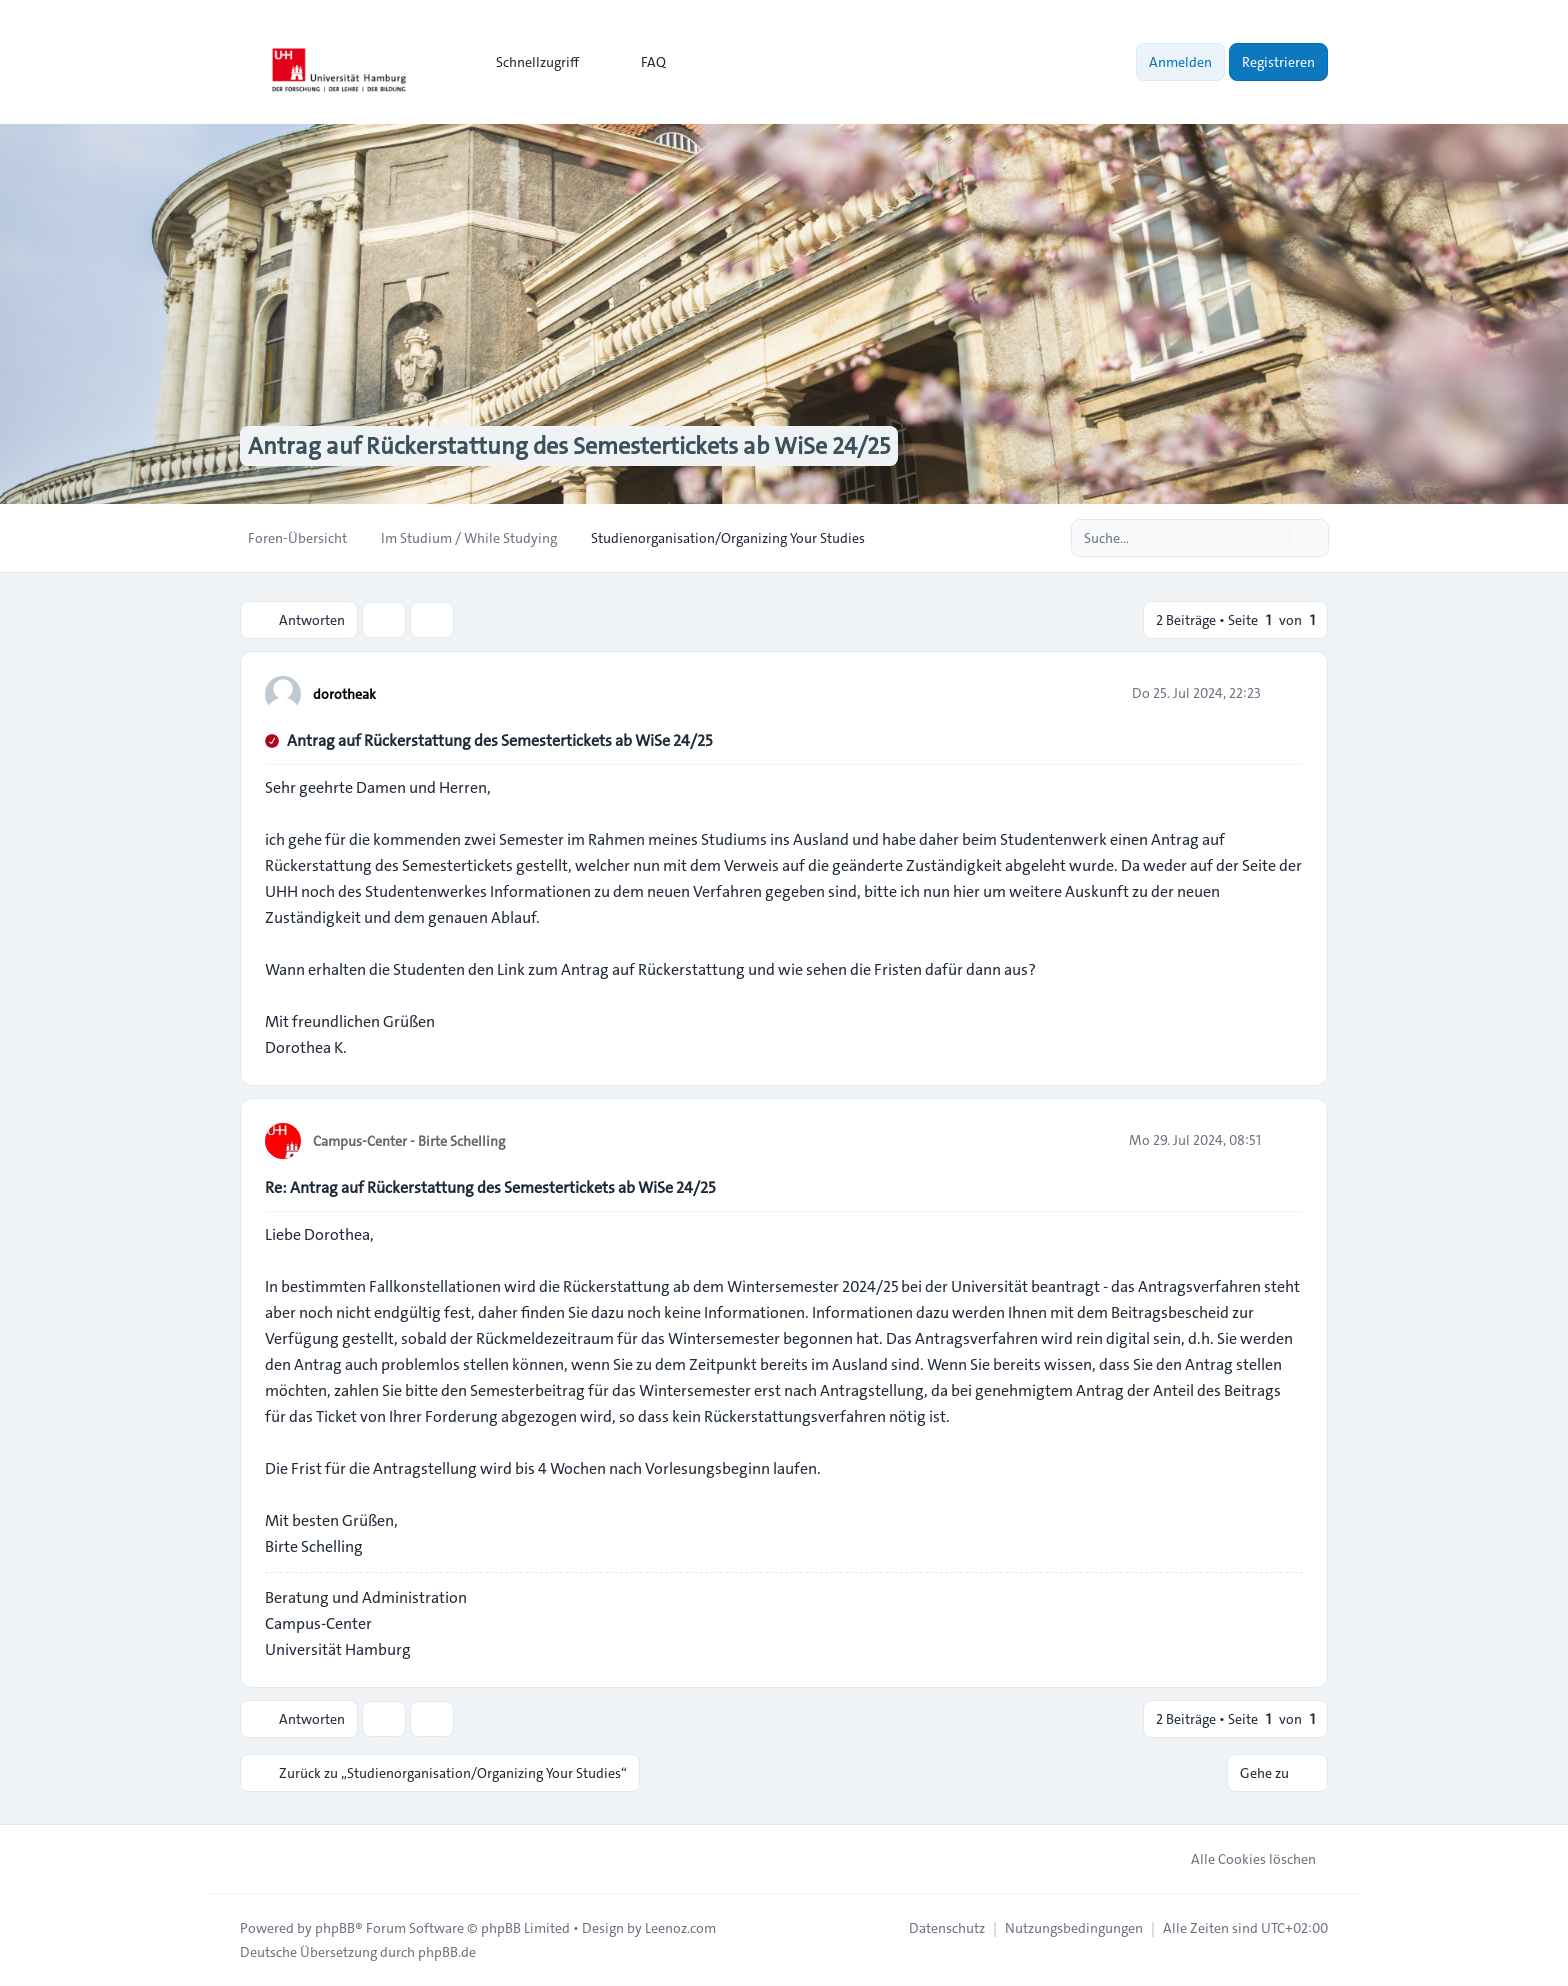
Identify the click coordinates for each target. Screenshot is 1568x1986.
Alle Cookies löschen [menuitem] (1240, 1859)
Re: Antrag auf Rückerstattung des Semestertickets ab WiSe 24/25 (490, 1187)
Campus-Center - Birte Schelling (409, 1141)
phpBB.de (447, 1952)
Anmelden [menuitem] (1180, 62)
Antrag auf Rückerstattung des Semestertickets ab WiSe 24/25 (499, 740)
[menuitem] (528, 62)
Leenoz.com (680, 1928)
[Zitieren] (1286, 693)
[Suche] (1272, 538)
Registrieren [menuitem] (1278, 62)
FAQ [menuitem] (640, 62)
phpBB (335, 1928)
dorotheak (344, 694)
